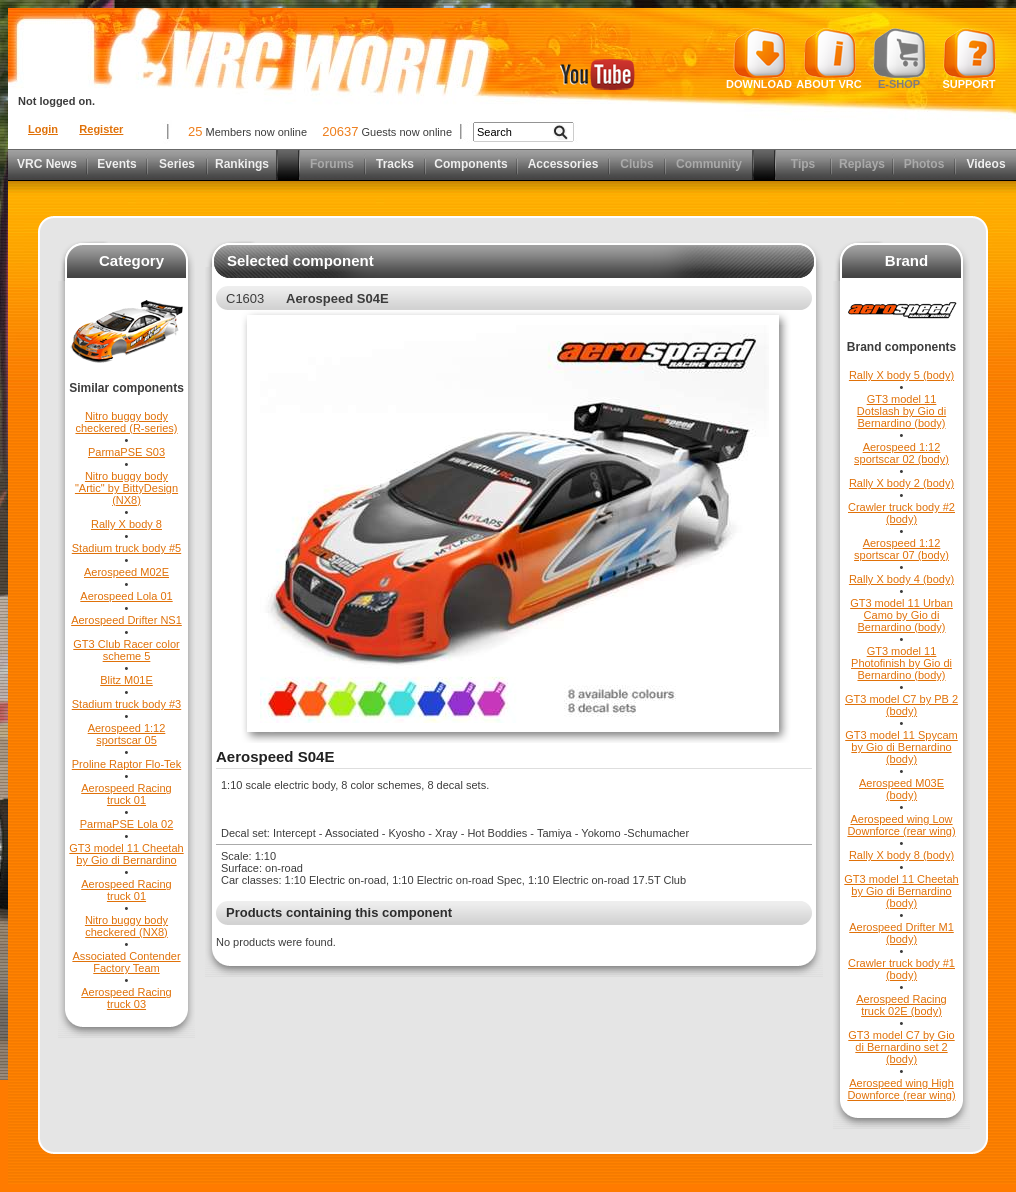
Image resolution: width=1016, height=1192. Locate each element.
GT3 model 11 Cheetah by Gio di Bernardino (126, 854)
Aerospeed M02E (126, 572)
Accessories (563, 164)
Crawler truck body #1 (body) (901, 969)
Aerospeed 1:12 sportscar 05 (127, 734)
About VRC (828, 59)
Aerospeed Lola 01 (126, 596)
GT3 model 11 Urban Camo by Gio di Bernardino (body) (901, 615)
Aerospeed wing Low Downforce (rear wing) (901, 825)
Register (101, 129)
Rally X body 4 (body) (901, 579)
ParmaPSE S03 (126, 452)
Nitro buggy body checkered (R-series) (126, 422)
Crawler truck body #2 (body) (901, 513)
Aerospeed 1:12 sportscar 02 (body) (901, 453)
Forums (332, 164)
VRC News (47, 164)
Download (759, 59)
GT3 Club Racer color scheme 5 (126, 650)
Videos (985, 164)
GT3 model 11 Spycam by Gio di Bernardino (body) (901, 747)
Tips (803, 164)
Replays (862, 164)
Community (709, 164)
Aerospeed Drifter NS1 (126, 620)
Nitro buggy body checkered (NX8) (126, 926)
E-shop (899, 59)
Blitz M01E (126, 680)
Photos (924, 164)
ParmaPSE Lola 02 (127, 824)
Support (969, 59)
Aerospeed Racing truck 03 (126, 998)
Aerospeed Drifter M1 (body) (901, 933)
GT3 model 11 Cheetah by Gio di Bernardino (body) (901, 891)
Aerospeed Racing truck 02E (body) (901, 1005)
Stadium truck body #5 (126, 548)
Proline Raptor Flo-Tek (126, 764)
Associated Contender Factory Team (126, 962)
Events (116, 164)
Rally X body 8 (126, 524)
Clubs (636, 164)
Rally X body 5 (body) (901, 375)
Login (43, 129)
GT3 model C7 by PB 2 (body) (901, 705)
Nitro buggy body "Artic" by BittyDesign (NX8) (126, 488)
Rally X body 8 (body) (901, 855)
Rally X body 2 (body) (901, 483)
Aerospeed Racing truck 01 (126, 794)
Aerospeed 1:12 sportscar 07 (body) (901, 549)
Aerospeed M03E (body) (901, 789)
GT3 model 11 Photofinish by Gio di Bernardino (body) (901, 663)
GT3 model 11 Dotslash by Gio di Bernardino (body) (901, 411)
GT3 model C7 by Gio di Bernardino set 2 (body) (901, 1047)
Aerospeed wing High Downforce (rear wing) (901, 1089)
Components (470, 164)
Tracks (395, 164)
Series (177, 164)
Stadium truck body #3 (126, 704)
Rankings (242, 164)
